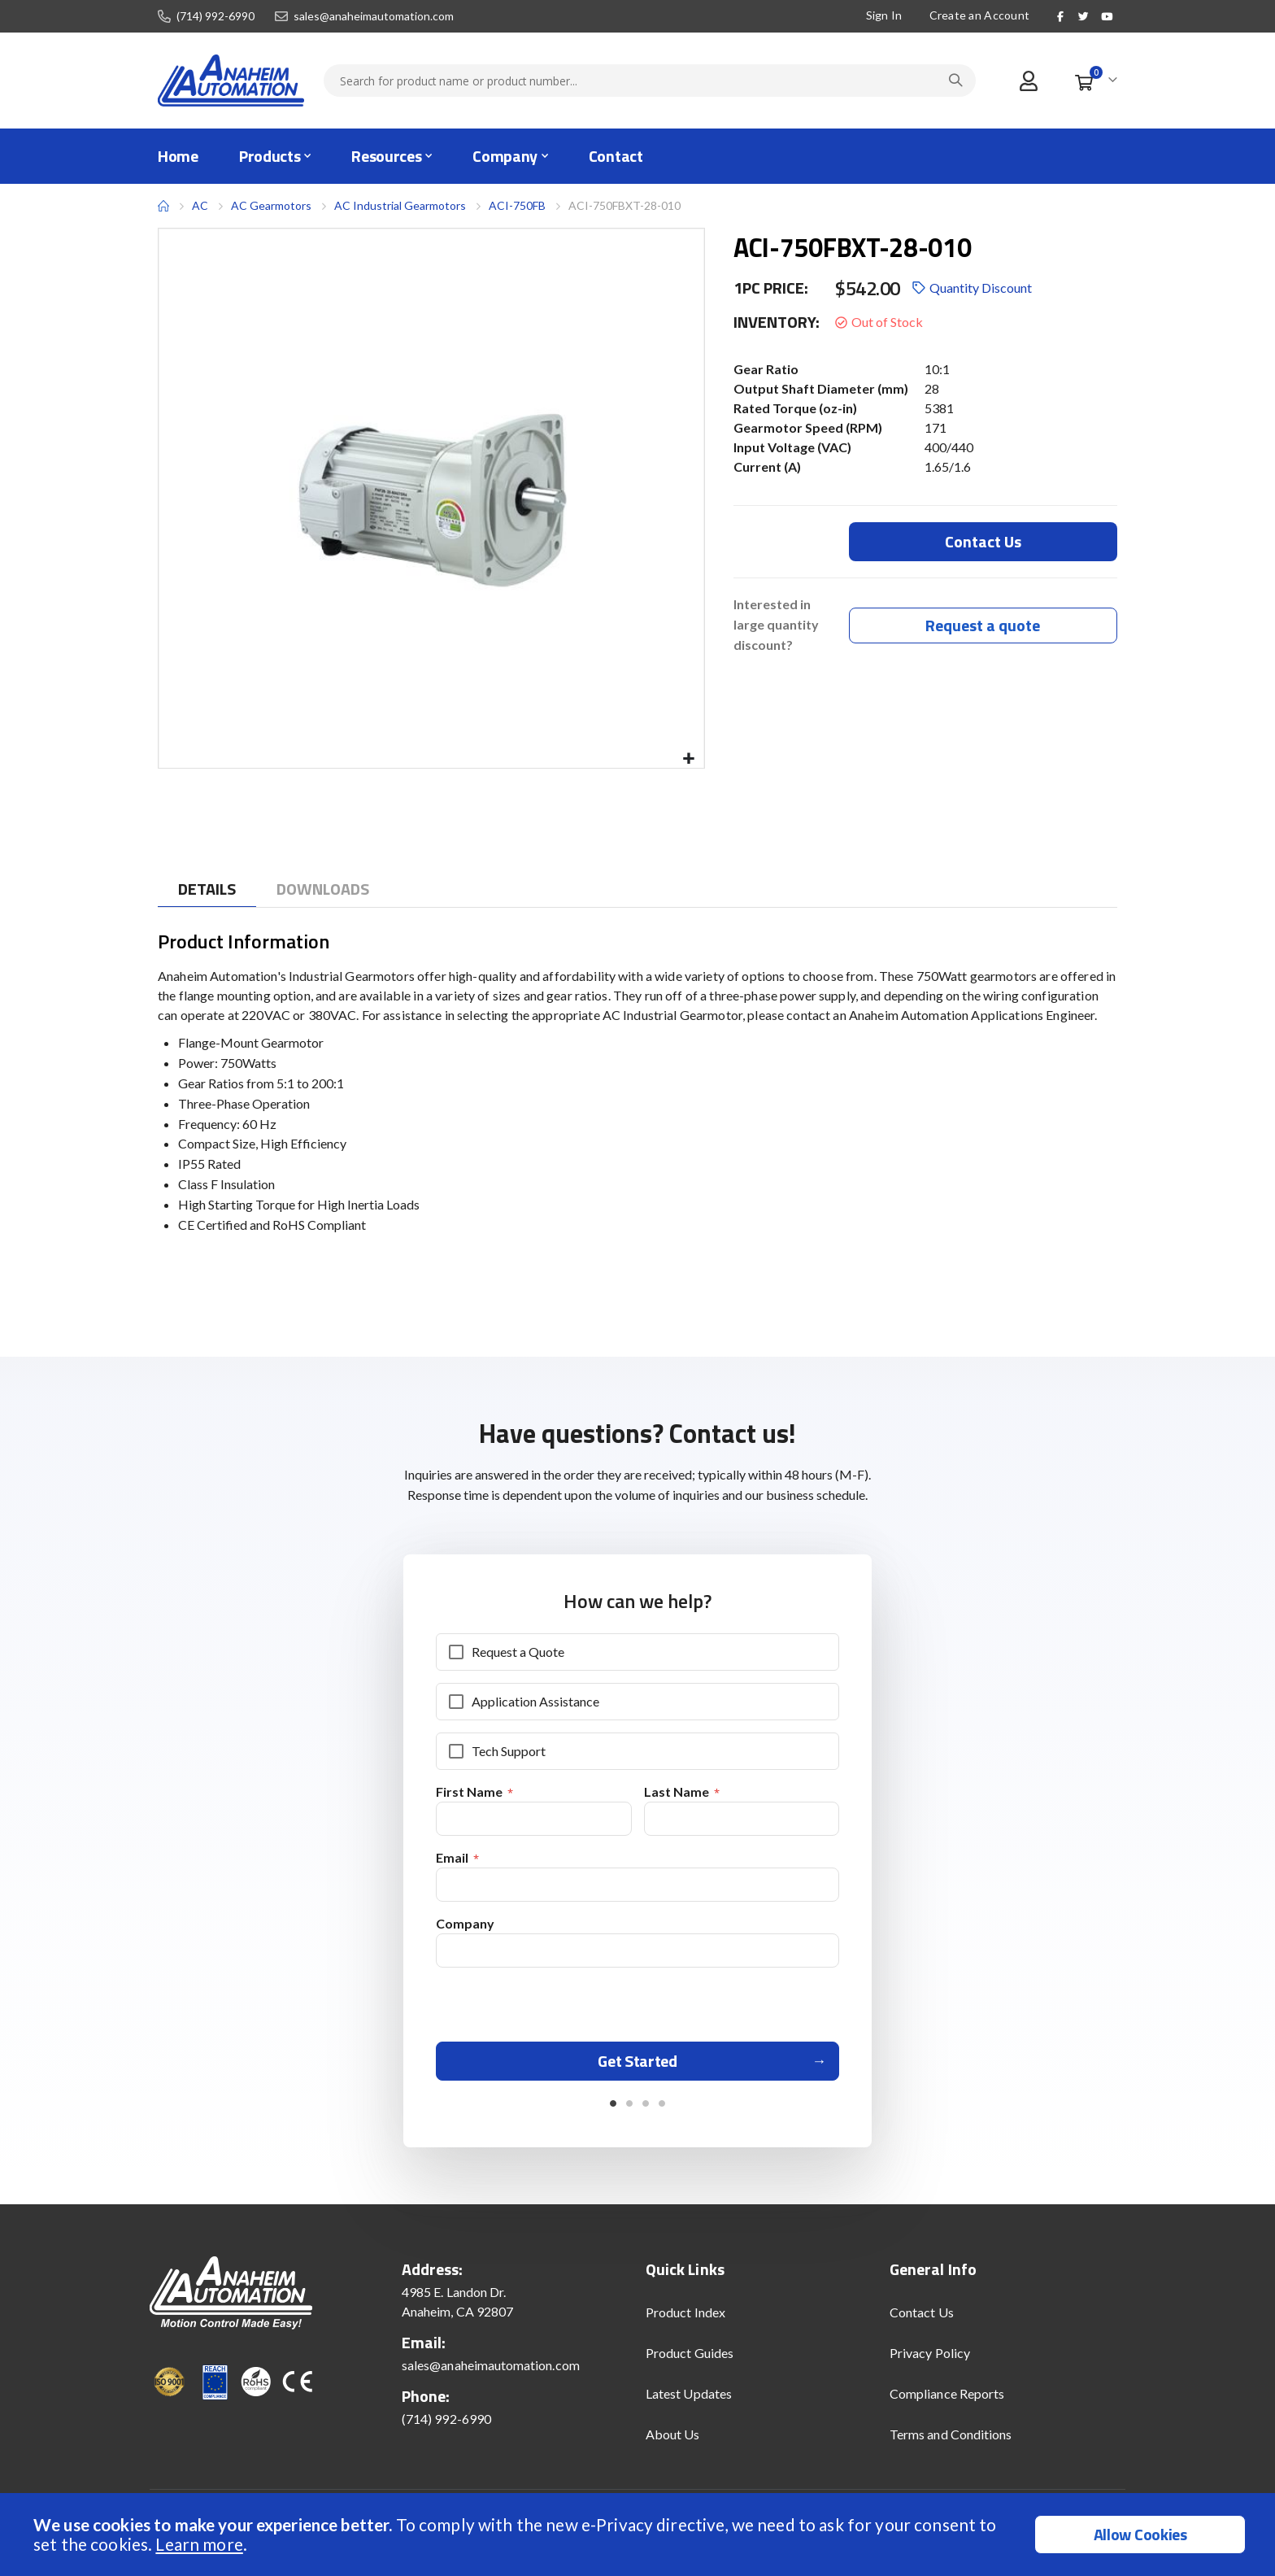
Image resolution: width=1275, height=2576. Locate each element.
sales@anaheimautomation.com (374, 16)
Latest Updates (689, 2399)
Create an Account (979, 15)
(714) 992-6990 (215, 16)
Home (163, 206)
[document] (639, 2534)
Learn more (198, 2544)
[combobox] (650, 80)
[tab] (207, 889)
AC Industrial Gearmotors (400, 205)
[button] (689, 759)
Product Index (685, 2317)
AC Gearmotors (271, 205)
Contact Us (922, 2317)
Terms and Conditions (951, 2439)
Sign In (884, 15)
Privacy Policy (930, 2358)
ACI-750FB (517, 205)
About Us (673, 2439)
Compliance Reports (947, 2399)
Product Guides (689, 2358)
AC (200, 205)
